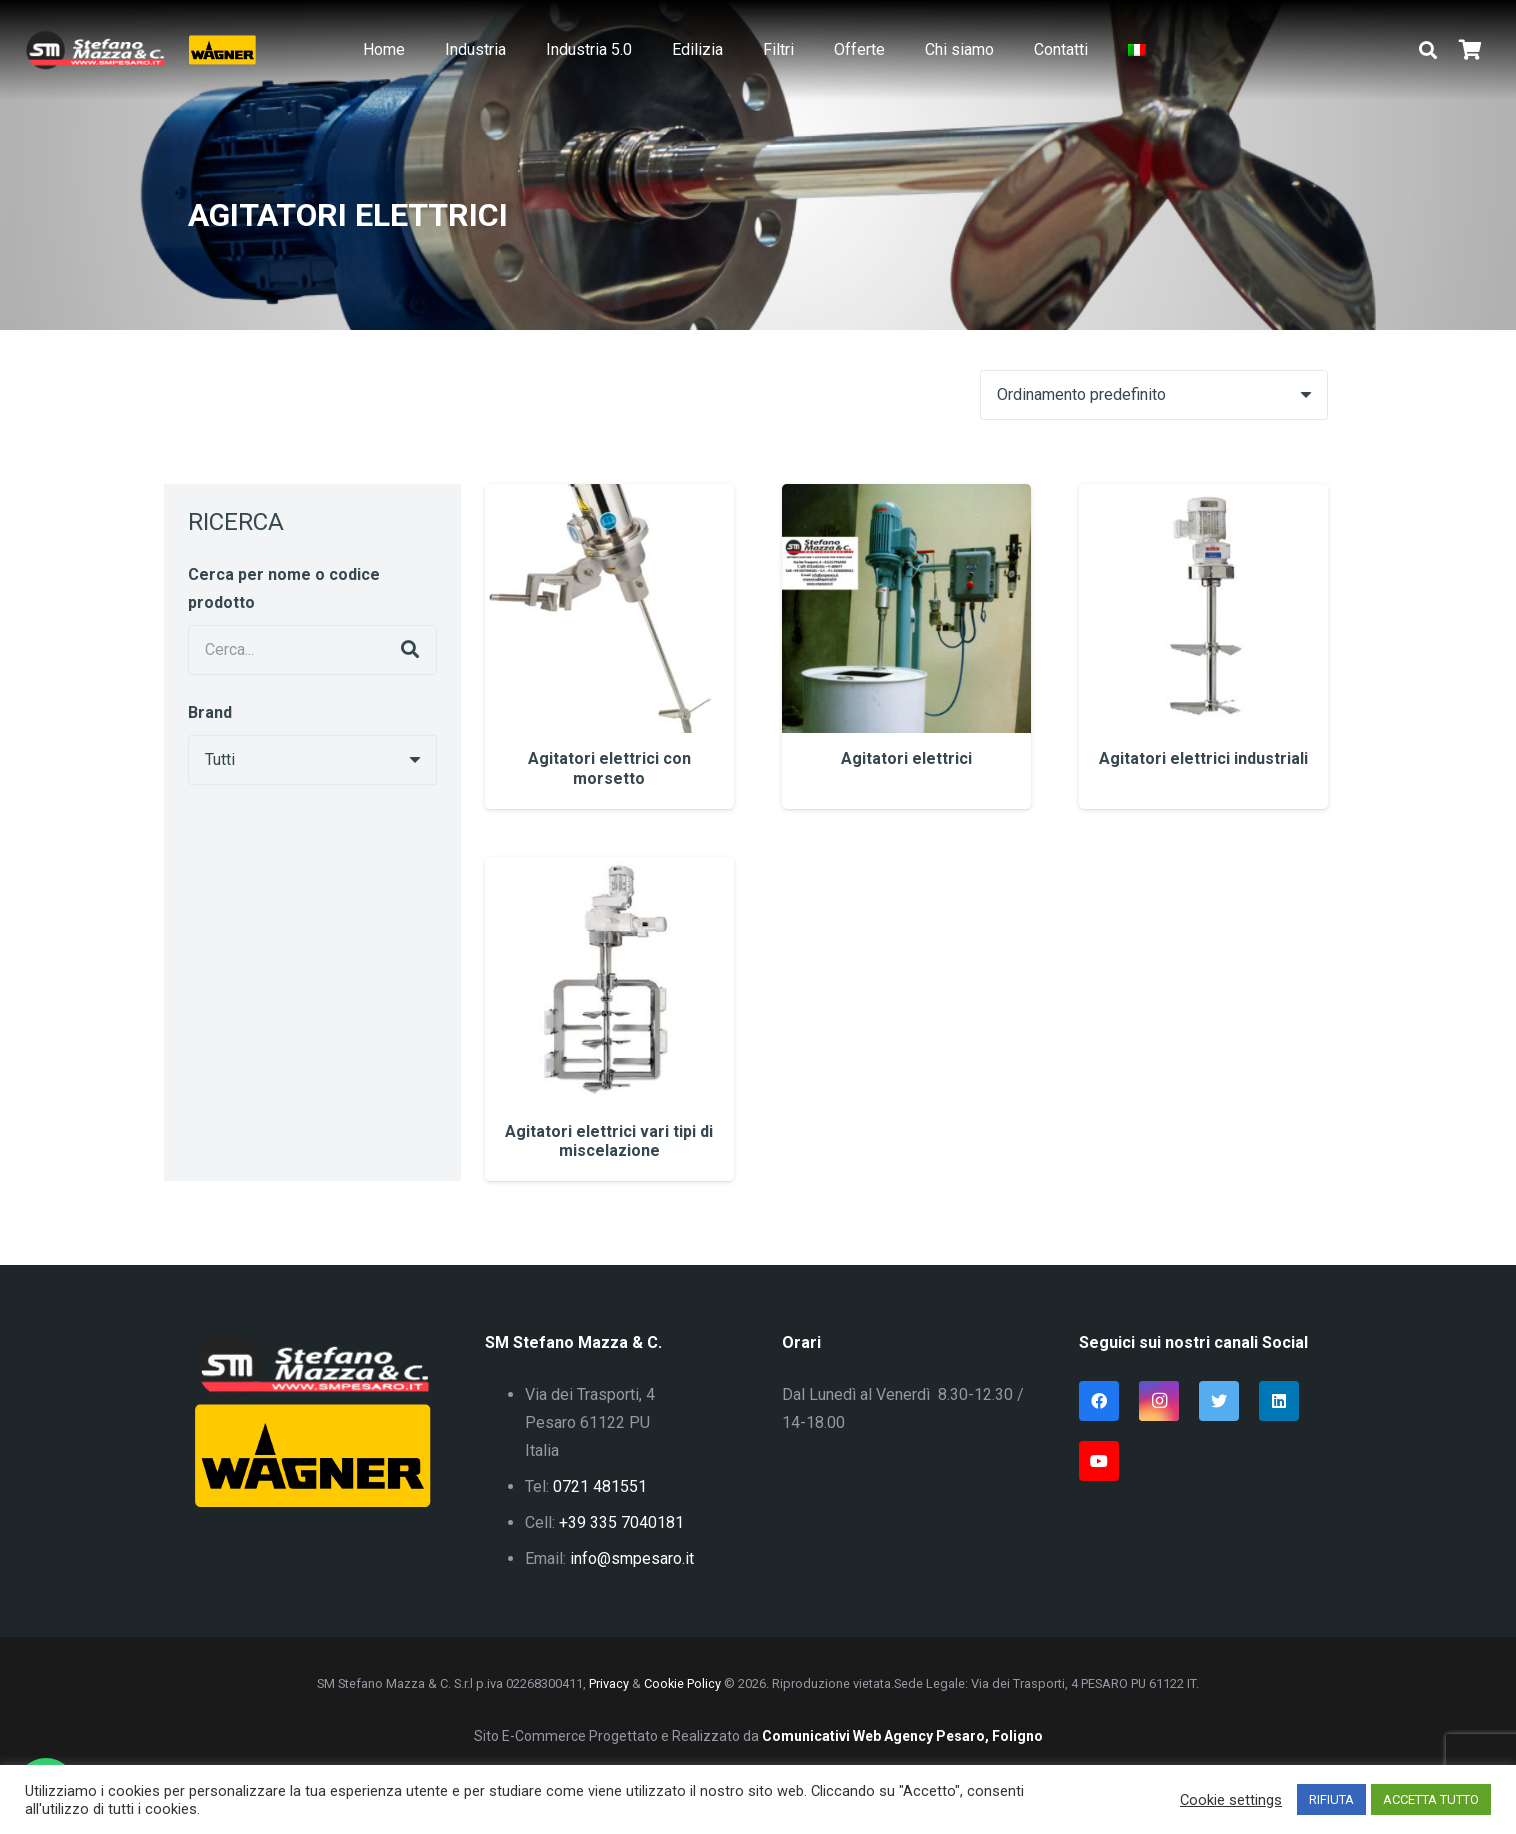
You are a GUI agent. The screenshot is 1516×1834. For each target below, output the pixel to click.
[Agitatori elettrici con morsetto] (609, 646)
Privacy (609, 1683)
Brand (210, 712)
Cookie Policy (682, 1683)
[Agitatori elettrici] (906, 646)
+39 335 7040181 (621, 1522)
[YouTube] (1099, 1461)
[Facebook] (1099, 1401)
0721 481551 (600, 1486)
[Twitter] (1219, 1401)
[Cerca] (410, 650)
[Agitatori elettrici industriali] (1203, 646)
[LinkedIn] (1279, 1401)
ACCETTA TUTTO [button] (1431, 1799)
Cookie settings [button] (1231, 1800)
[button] (1428, 50)
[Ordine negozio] (1154, 395)
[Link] (95, 50)
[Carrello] (1470, 50)
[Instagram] (1159, 1401)
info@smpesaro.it (632, 1558)
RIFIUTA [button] (1331, 1799)
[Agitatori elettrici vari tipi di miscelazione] (609, 1019)
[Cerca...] (312, 650)
